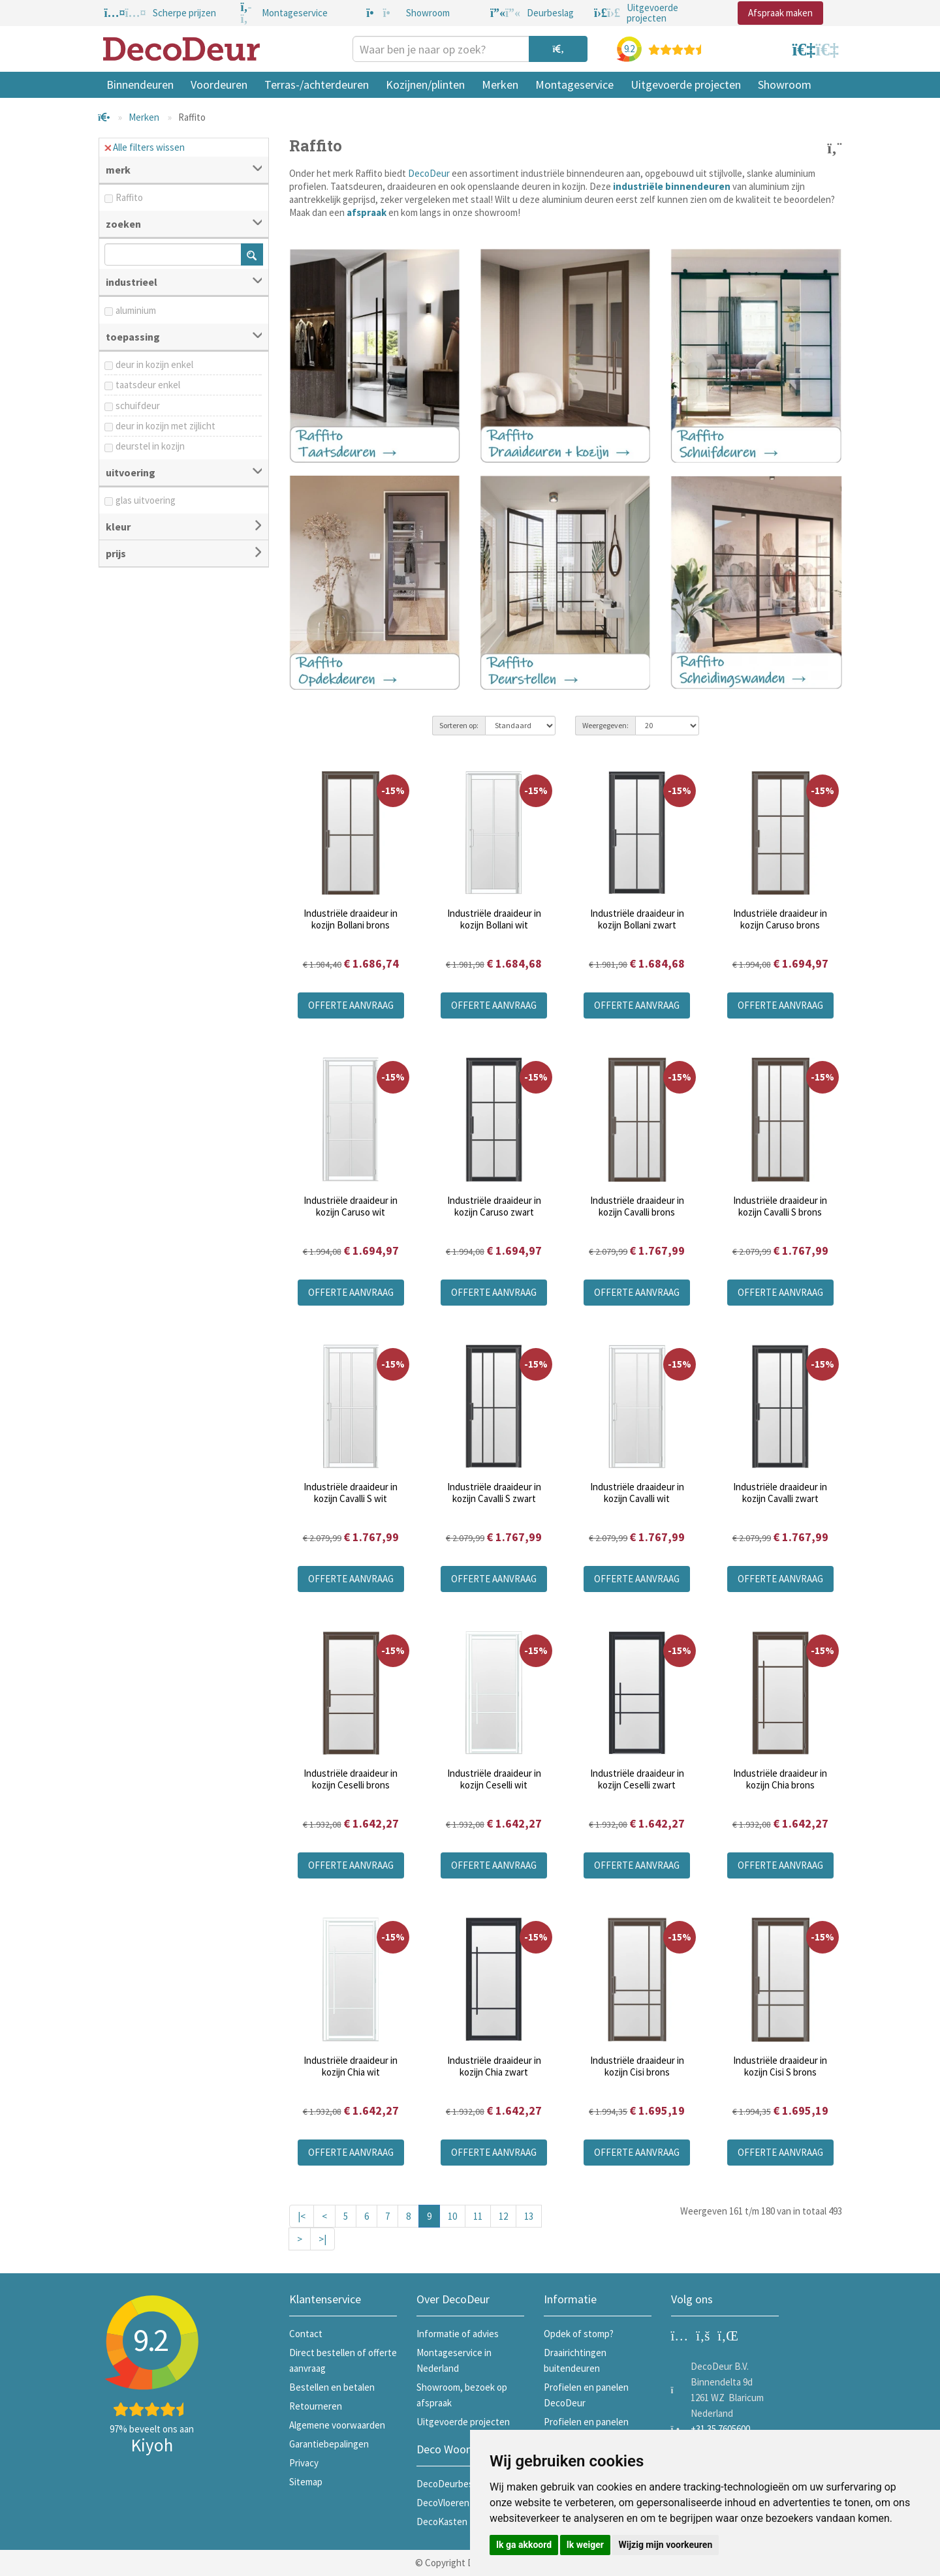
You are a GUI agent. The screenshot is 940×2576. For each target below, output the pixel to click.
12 (503, 2216)
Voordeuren (219, 84)
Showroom (784, 84)
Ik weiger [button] (585, 2544)
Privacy (304, 2463)
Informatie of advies (457, 2333)
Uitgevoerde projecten (686, 84)
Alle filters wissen (144, 147)
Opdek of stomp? (579, 2333)
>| (322, 2239)
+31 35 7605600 (720, 2429)
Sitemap (305, 2482)
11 (477, 2216)
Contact (305, 2333)
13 (528, 2216)
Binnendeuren (140, 84)
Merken (500, 84)
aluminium (136, 310)
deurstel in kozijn (150, 446)
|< (302, 2216)
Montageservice (574, 84)
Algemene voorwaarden (337, 2425)
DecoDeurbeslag (450, 2483)
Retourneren (315, 2406)
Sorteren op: (458, 725)
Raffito (129, 197)
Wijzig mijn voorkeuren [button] (665, 2544)
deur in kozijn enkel (154, 364)
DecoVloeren (442, 2502)
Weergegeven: (605, 725)
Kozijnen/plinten (425, 84)
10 (452, 2216)
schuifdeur (138, 405)
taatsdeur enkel (148, 384)
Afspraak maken (780, 13)
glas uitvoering (146, 500)
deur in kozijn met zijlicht (165, 426)
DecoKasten (441, 2521)
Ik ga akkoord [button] (524, 2544)
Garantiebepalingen (329, 2444)
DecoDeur (429, 173)
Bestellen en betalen (332, 2387)
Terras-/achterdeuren (316, 84)
